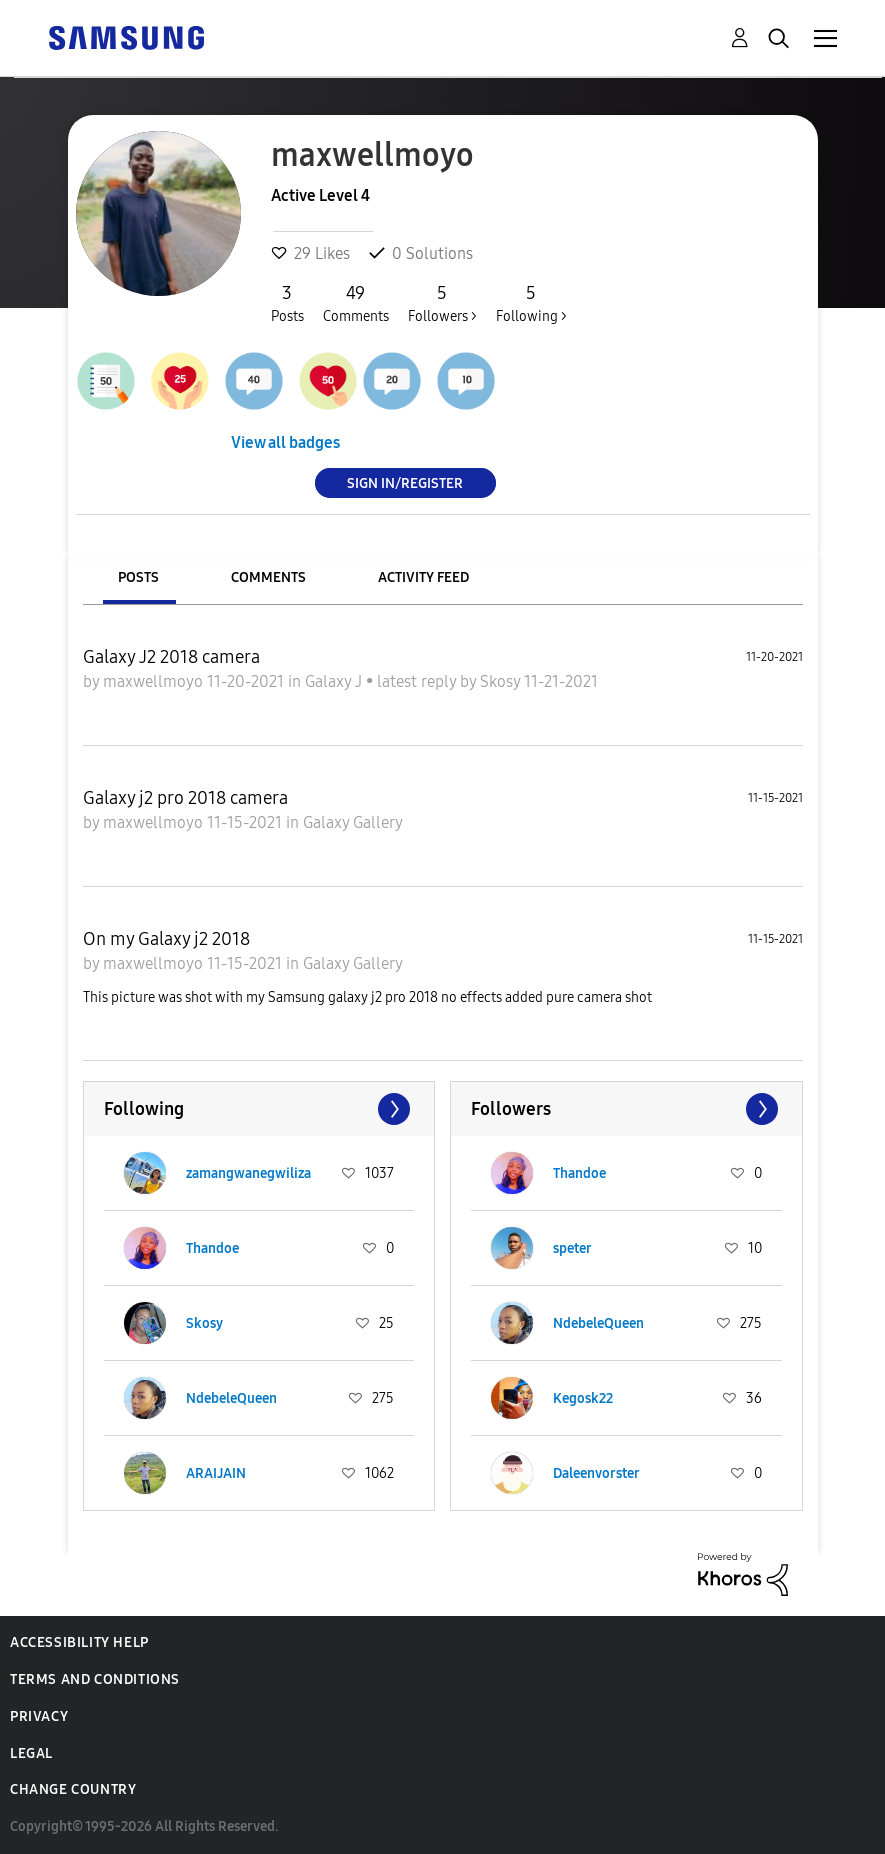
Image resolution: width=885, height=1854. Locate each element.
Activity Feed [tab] (423, 577)
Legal (31, 1753)
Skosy (502, 681)
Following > (531, 303)
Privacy (39, 1716)
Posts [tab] (138, 577)
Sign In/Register (405, 482)
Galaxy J (335, 681)
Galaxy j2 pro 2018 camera (185, 798)
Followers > (442, 303)
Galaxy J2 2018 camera (171, 657)
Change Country (73, 1789)
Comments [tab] (268, 577)
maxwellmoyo (155, 681)
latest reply (418, 681)
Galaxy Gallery (353, 822)
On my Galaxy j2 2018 (166, 939)
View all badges (285, 442)
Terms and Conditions (95, 1679)
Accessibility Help (79, 1642)
